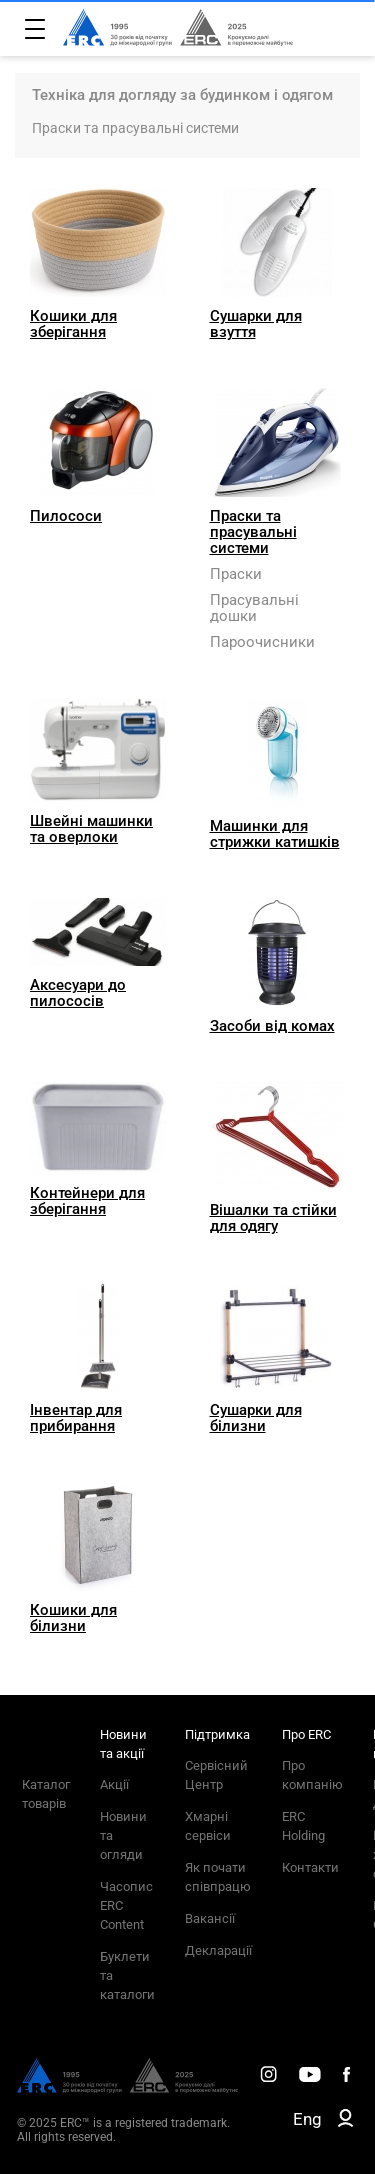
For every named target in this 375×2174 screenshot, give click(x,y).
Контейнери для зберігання (87, 1201)
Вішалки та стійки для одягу (273, 1218)
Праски (236, 574)
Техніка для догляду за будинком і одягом (182, 95)
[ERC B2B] (345, 2122)
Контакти (310, 1867)
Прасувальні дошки (254, 608)
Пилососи (66, 516)
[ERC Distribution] (127, 2088)
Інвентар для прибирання (76, 1418)
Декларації (218, 1950)
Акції (114, 1784)
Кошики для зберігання (73, 324)
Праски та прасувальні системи (135, 128)
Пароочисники (262, 642)
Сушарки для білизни (256, 1418)
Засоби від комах (272, 1026)
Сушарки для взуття (256, 324)
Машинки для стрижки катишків (275, 834)
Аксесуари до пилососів (78, 993)
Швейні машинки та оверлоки (91, 829)
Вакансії (210, 1918)
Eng (307, 2119)
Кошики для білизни (73, 1618)
